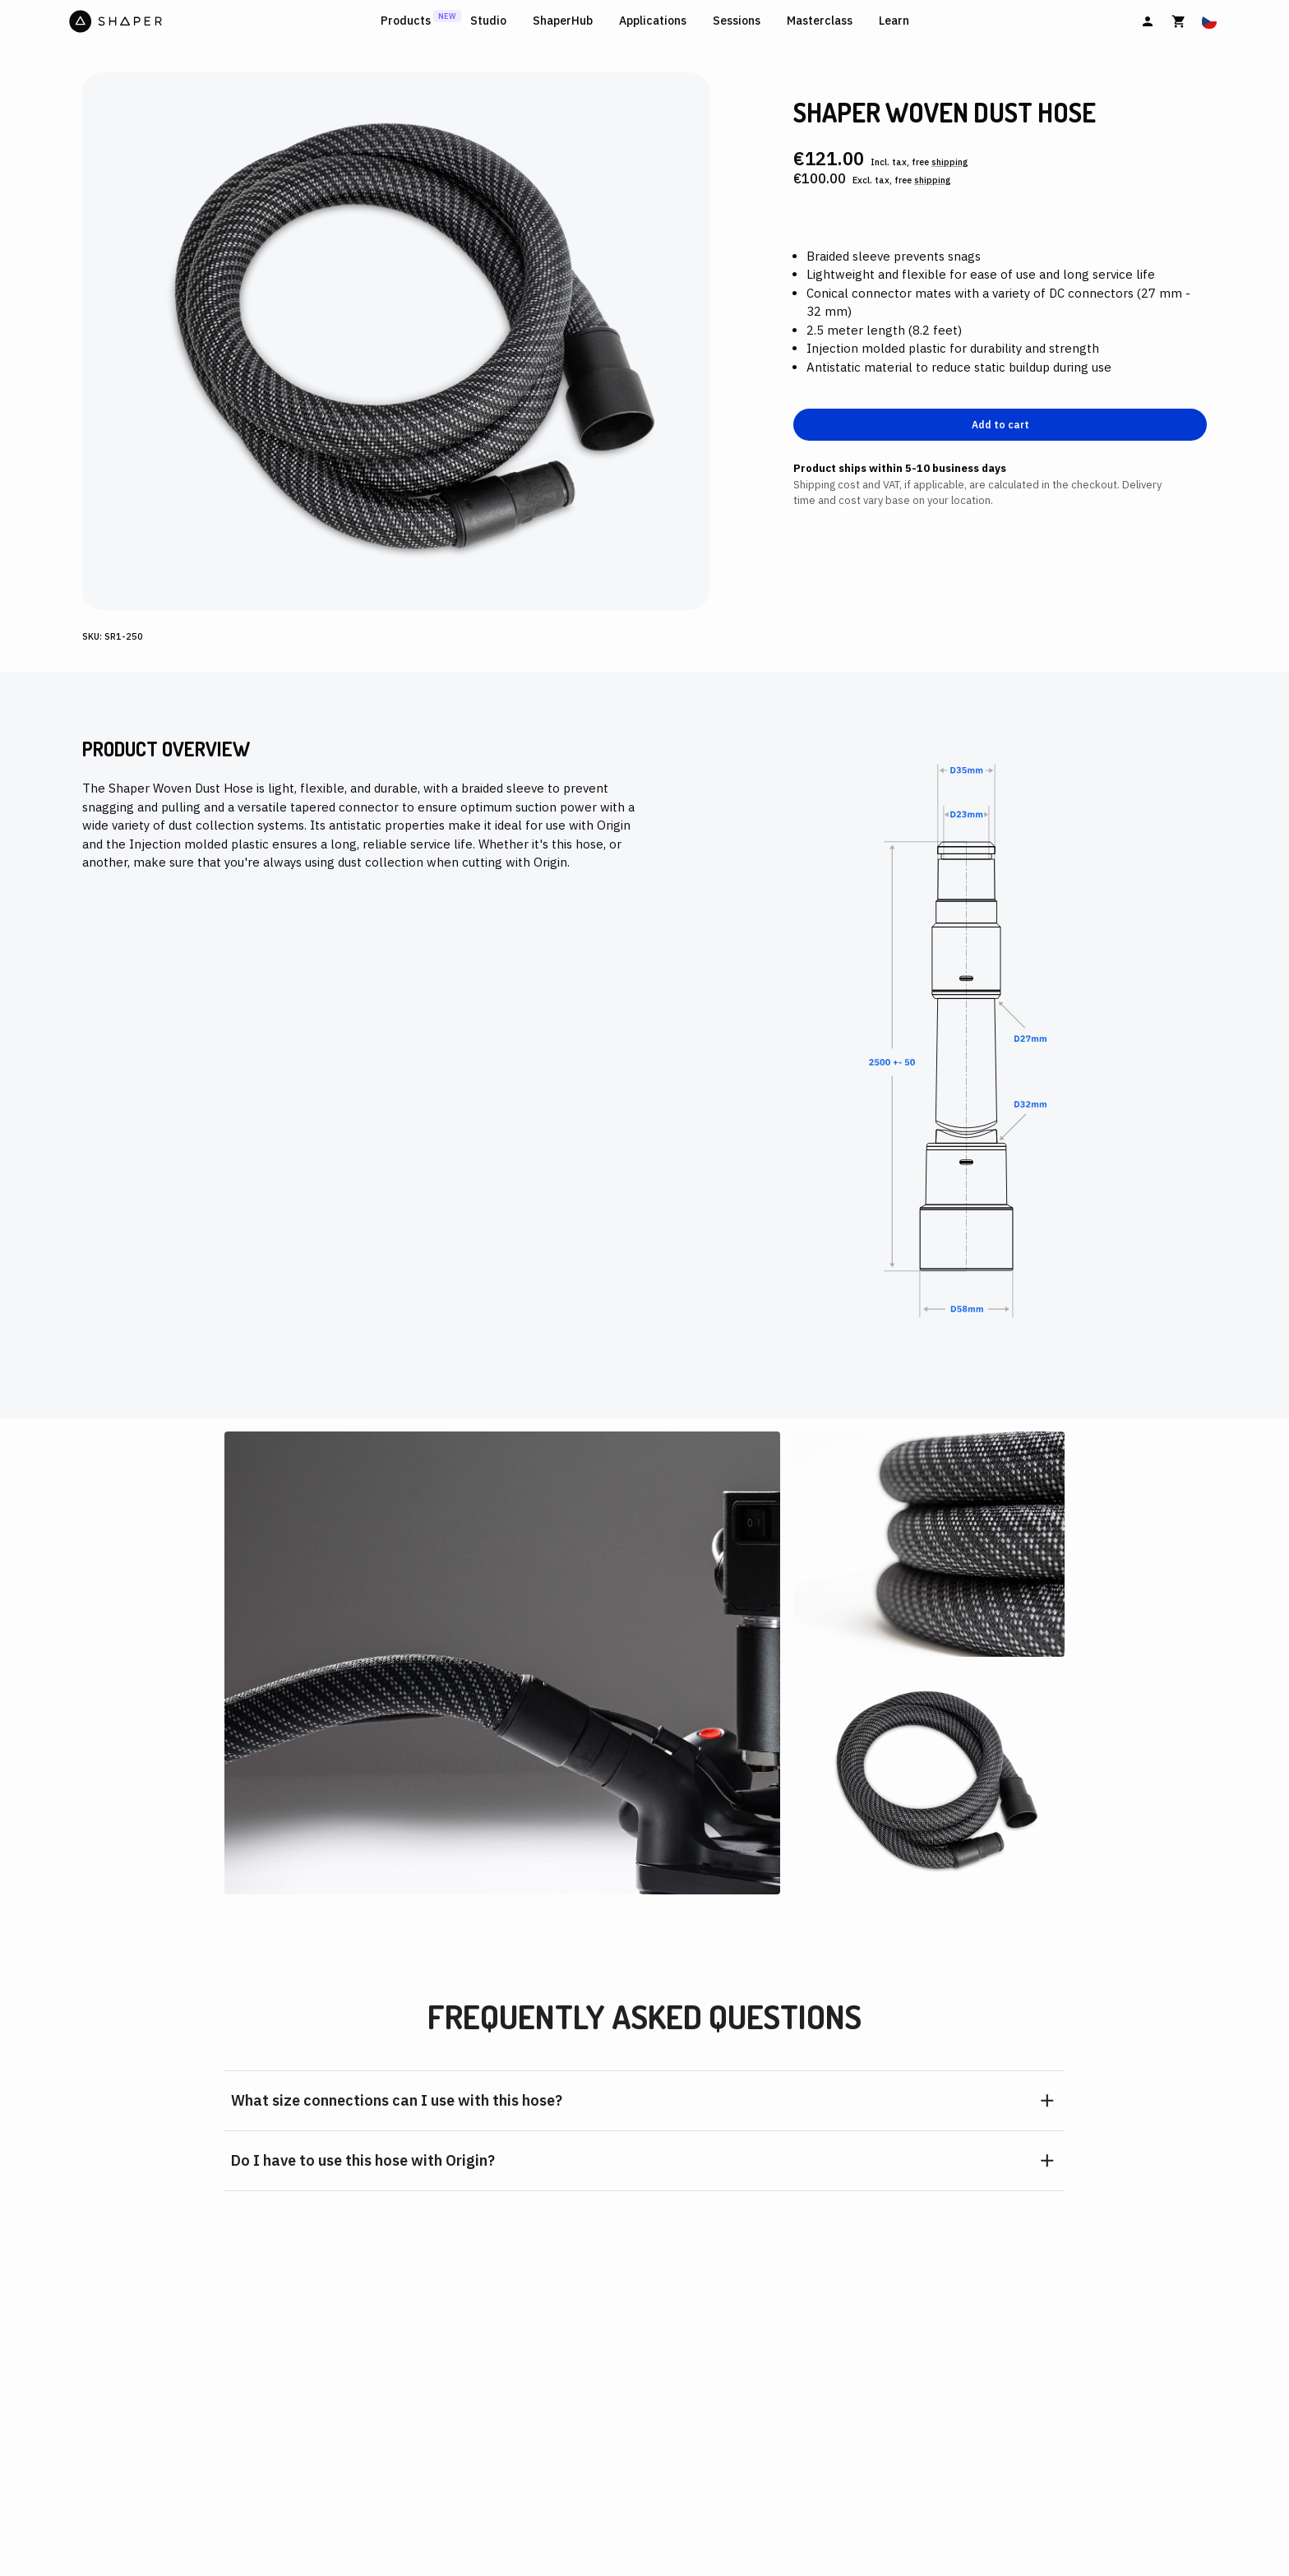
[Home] (221, 21)
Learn (894, 21)
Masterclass (819, 21)
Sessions (736, 21)
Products (406, 21)
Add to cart (1000, 425)
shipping (949, 162)
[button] (644, 2100)
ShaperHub (563, 21)
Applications (652, 21)
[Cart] (1179, 21)
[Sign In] (1147, 21)
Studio (488, 21)
